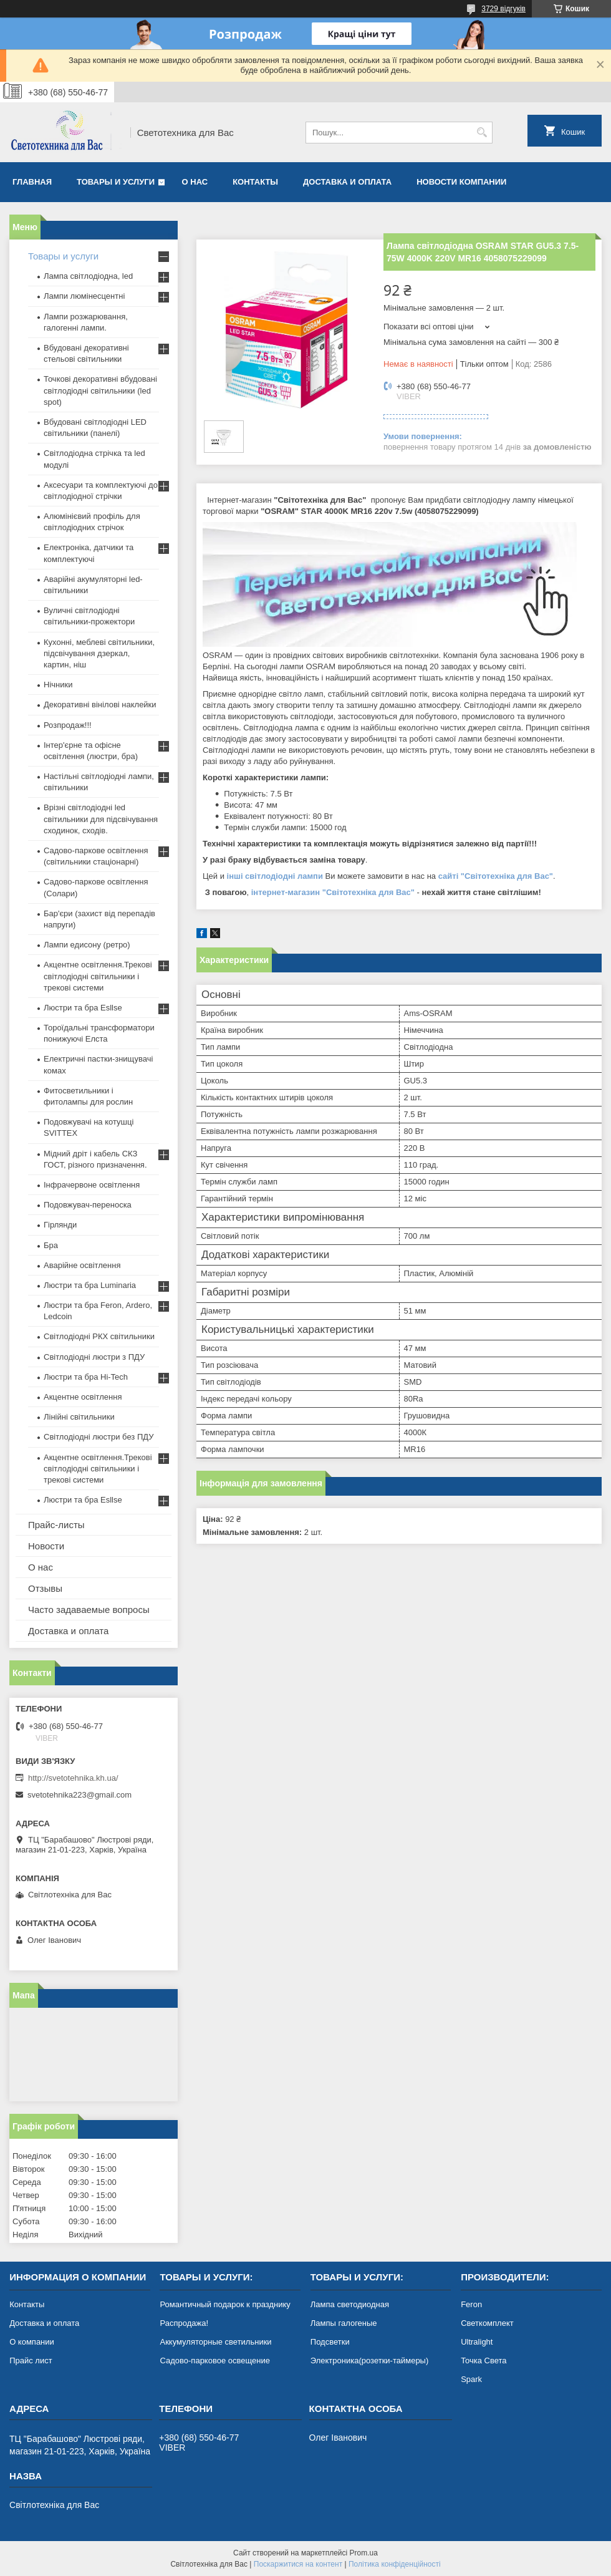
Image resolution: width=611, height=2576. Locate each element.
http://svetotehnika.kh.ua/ (73, 1778)
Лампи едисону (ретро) (87, 944)
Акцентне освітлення (83, 1397)
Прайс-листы (56, 1524)
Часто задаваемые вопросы (89, 1609)
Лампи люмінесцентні (84, 296)
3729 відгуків (503, 8)
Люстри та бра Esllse (83, 1007)
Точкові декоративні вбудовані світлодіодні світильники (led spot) (100, 390)
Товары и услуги (116, 181)
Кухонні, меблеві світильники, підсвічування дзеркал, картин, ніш (99, 653)
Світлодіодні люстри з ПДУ (94, 1357)
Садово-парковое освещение (214, 2360)
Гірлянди (60, 1224)
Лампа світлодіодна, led (88, 276)
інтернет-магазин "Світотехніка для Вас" (333, 892)
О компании (31, 2341)
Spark (471, 2379)
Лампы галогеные (343, 2323)
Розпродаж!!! (68, 725)
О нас (195, 181)
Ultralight (477, 2341)
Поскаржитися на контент (298, 2564)
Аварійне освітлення (82, 1265)
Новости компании (461, 181)
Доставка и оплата (347, 181)
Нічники (58, 684)
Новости (46, 1546)
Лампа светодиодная (349, 2304)
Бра (51, 1245)
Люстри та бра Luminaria (90, 1285)
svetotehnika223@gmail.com (79, 1794)
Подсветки (330, 2341)
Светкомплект (487, 2323)
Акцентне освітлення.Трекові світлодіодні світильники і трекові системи (98, 976)
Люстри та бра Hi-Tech (86, 1377)
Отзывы (45, 1588)
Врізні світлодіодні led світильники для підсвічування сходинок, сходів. (101, 819)
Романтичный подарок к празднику (225, 2304)
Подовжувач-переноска (88, 1204)
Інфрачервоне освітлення (92, 1184)
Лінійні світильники (79, 1416)
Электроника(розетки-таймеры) (369, 2360)
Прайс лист (30, 2360)
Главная (32, 181)
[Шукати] (482, 132)
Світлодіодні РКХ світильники (99, 1336)
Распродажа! (184, 2323)
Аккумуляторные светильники (215, 2341)
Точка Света (483, 2360)
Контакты (255, 181)
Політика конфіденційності (395, 2564)
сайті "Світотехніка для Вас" (495, 876)
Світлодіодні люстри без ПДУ (98, 1436)
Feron (471, 2304)
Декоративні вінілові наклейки (100, 704)
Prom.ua (364, 2553)
